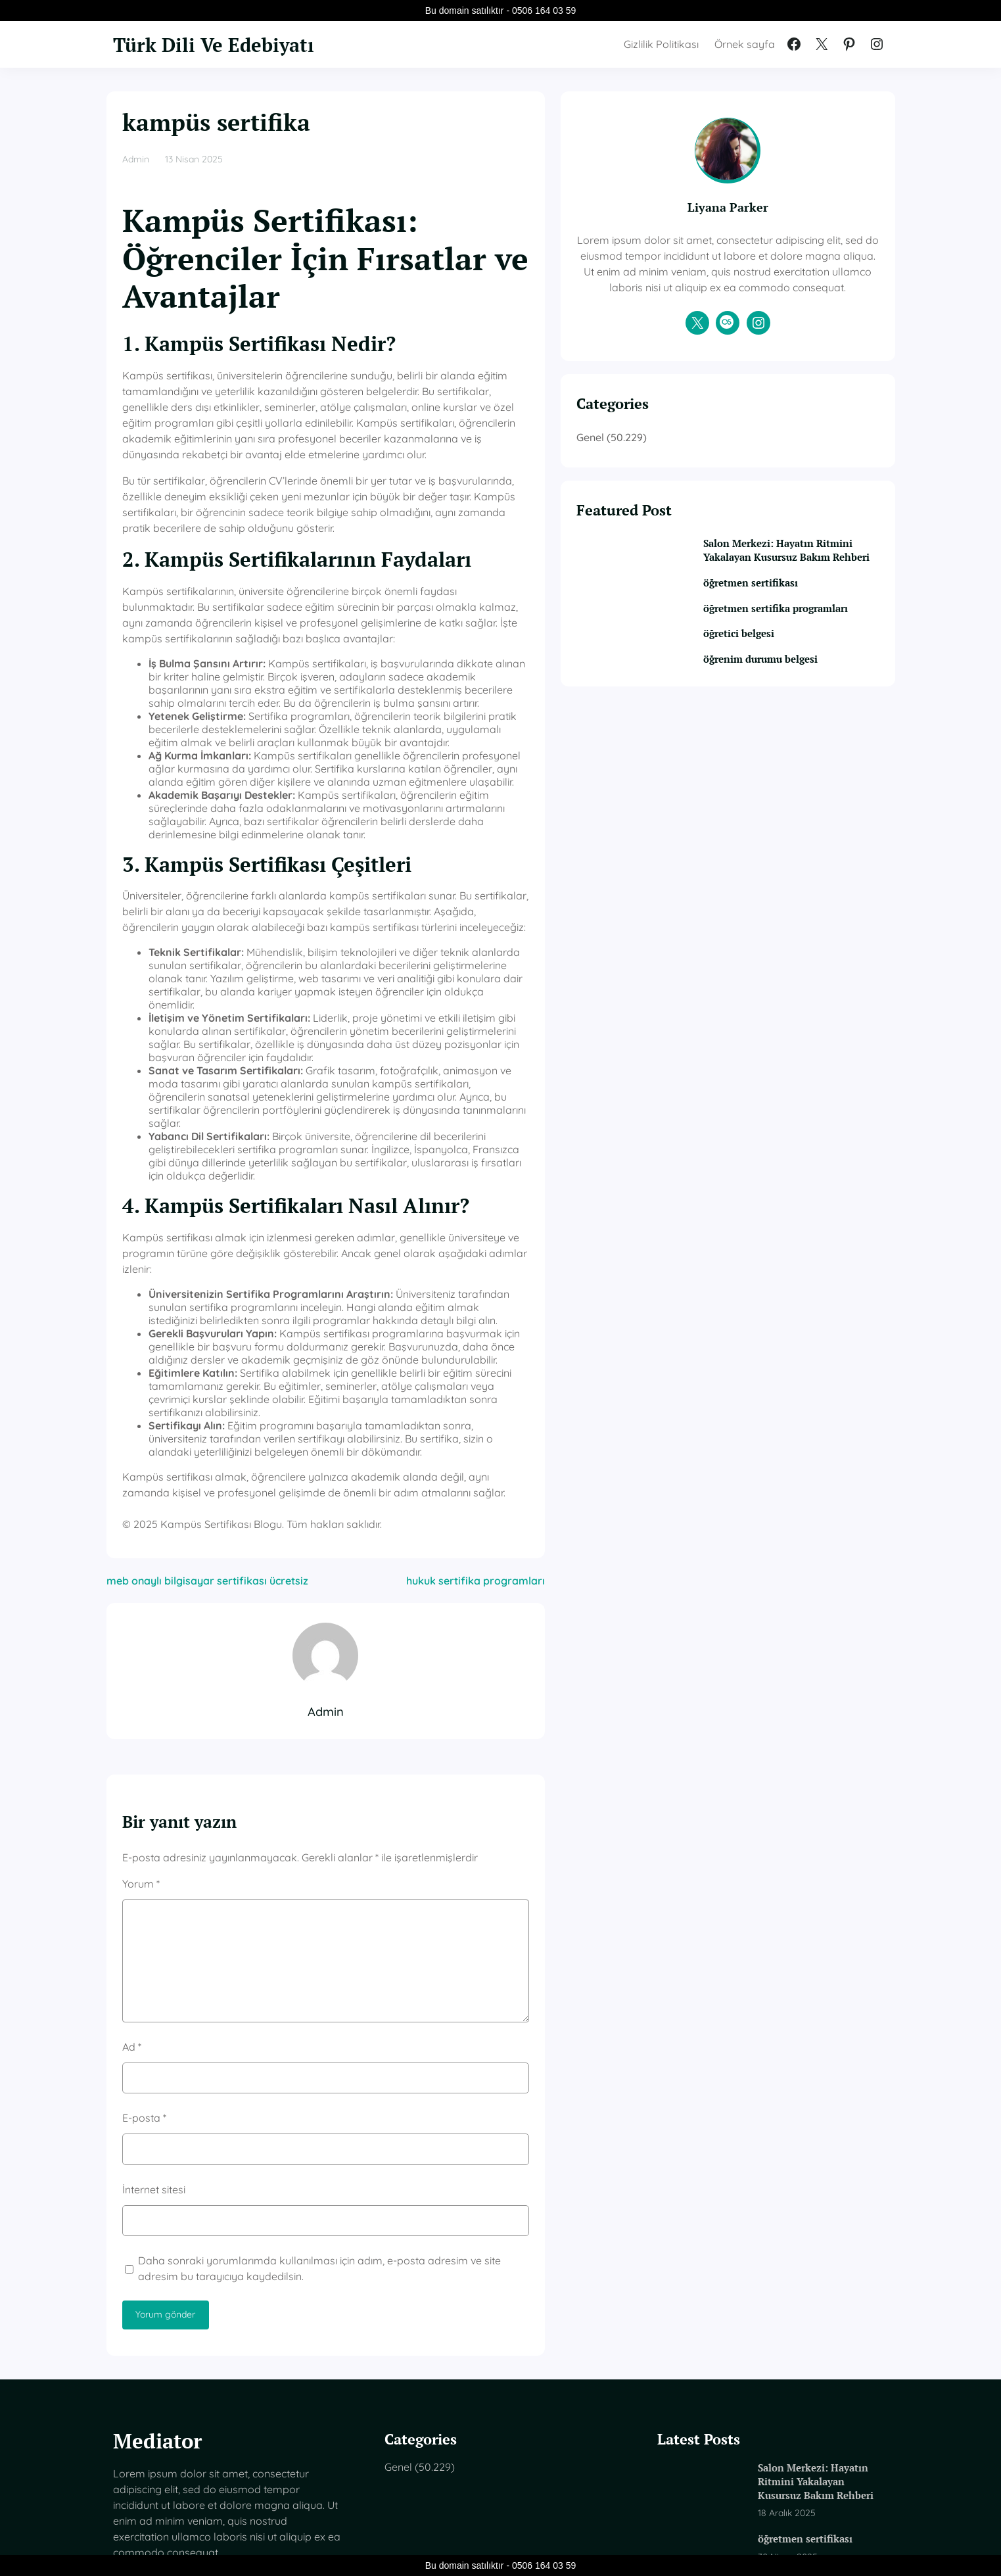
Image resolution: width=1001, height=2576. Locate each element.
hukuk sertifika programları (578, 1388)
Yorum (141, 1690)
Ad (131, 1854)
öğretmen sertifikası (792, 632)
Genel (693, 468)
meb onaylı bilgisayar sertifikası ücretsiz (207, 1388)
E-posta (144, 1925)
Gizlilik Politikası (661, 44)
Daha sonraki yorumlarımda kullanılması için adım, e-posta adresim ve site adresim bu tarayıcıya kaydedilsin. (373, 2075)
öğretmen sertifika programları (787, 665)
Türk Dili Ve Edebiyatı (229, 44)
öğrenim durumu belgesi (805, 724)
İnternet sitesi (153, 1996)
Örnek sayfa (744, 44)
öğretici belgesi (779, 698)
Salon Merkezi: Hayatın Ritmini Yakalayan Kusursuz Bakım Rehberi (805, 591)
